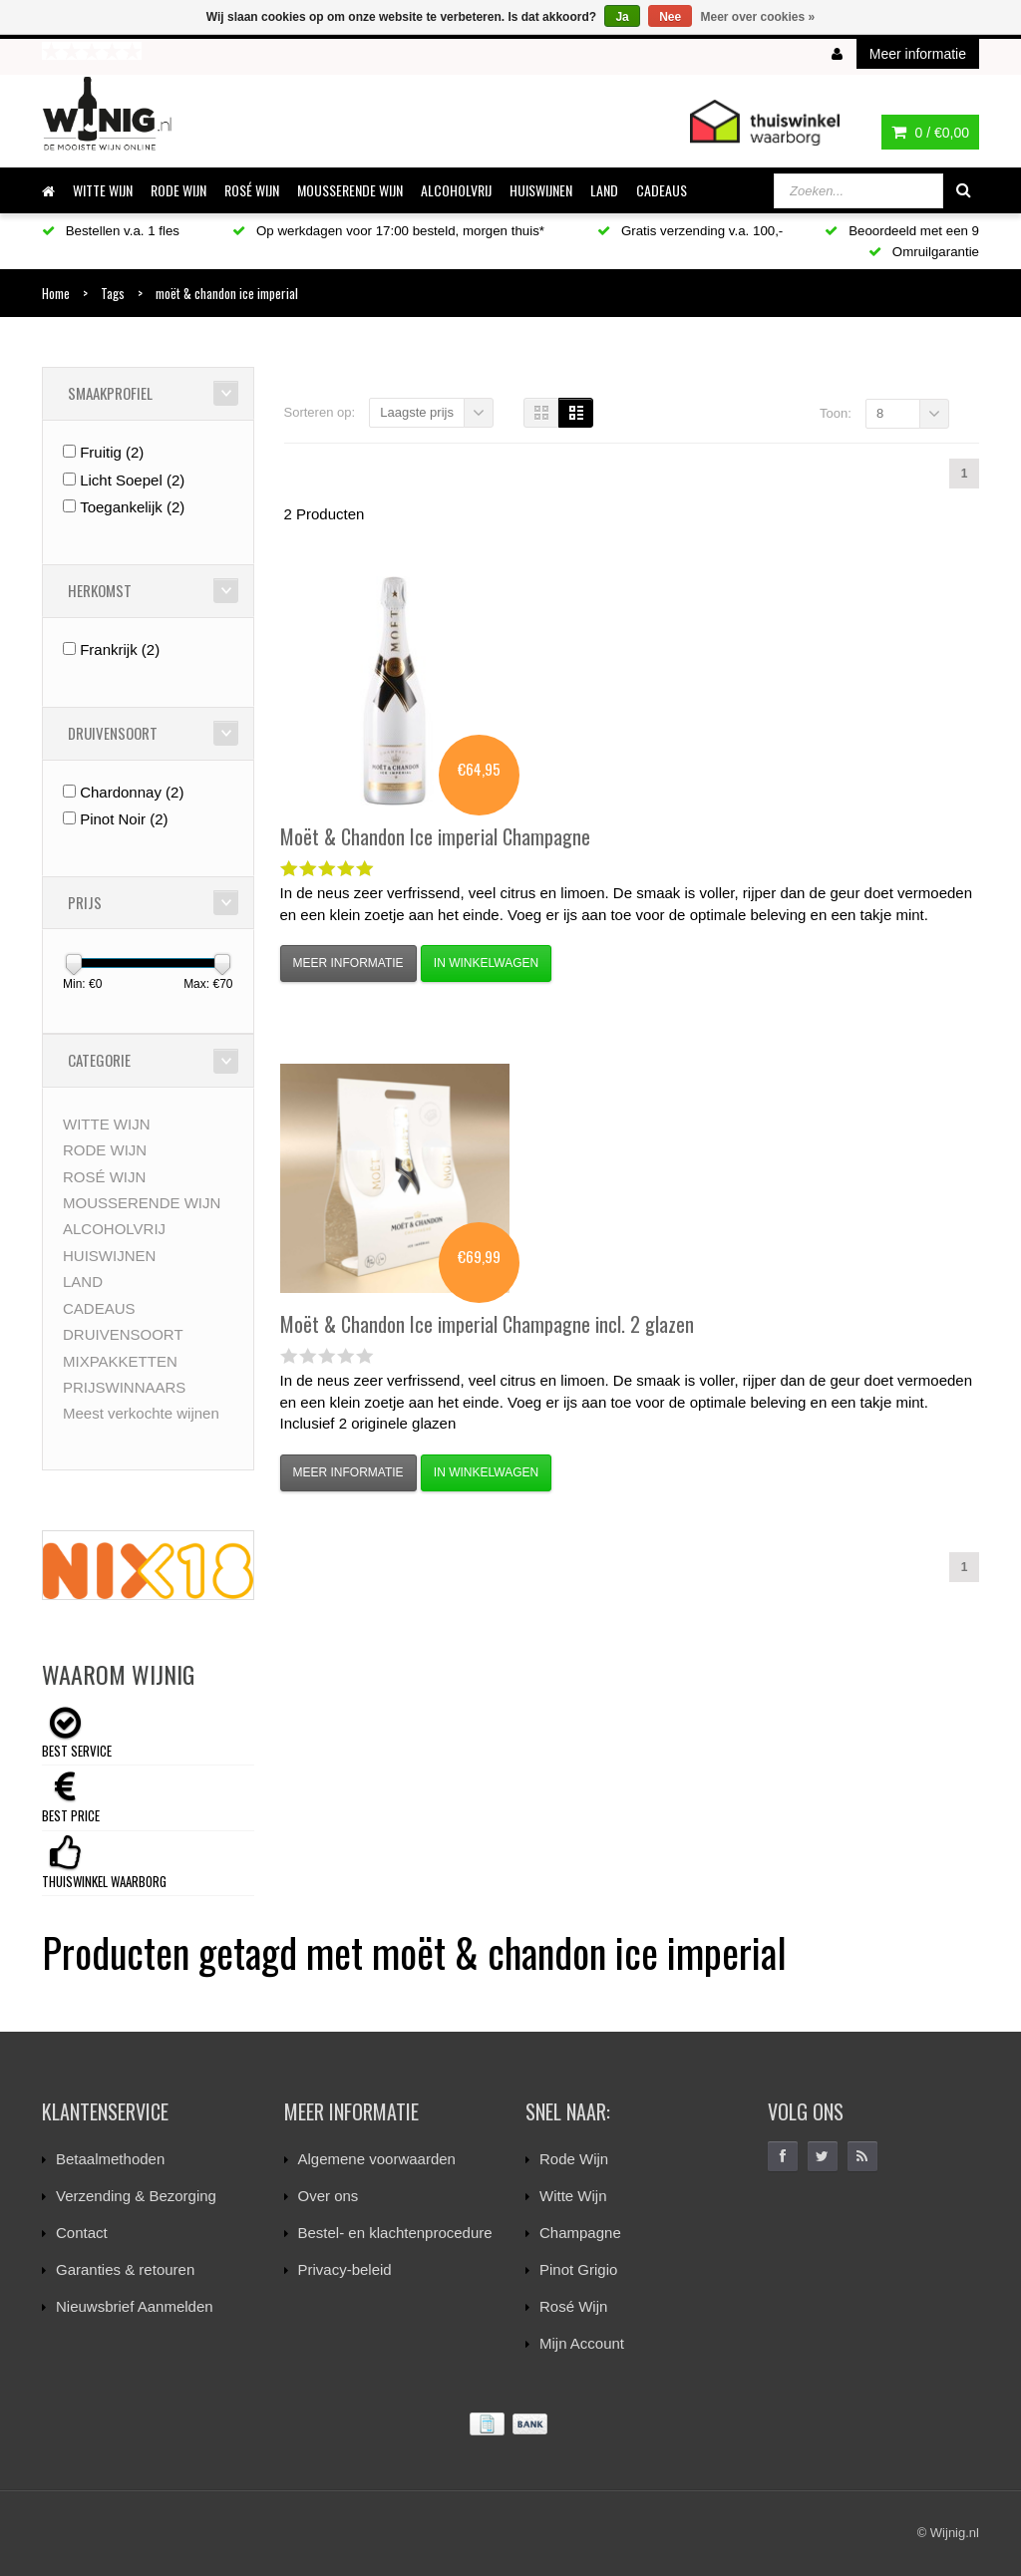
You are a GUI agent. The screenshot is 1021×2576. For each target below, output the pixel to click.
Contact (82, 2232)
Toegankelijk (132, 506)
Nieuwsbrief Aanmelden (134, 2306)
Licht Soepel (132, 480)
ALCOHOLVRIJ (456, 189)
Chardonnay (131, 792)
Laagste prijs (417, 412)
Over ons (328, 2195)
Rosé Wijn (573, 2306)
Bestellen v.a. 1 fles (110, 230)
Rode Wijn (573, 2158)
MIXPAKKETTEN (120, 1361)
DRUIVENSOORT (123, 1334)
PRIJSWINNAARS (124, 1387)
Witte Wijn (573, 2195)
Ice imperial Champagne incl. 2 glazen (487, 1324)
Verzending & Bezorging (136, 2195)
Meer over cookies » (758, 17)
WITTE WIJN (103, 189)
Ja (621, 17)
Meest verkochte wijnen (141, 1413)
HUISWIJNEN (541, 189)
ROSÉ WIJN (251, 189)
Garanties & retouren (125, 2269)
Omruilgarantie (923, 251)
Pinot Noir (124, 818)
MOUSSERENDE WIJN (350, 189)
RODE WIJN (178, 189)
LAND (604, 189)
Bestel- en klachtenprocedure (395, 2232)
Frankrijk (120, 649)
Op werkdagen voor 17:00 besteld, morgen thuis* (388, 230)
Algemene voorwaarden (377, 2158)
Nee (670, 17)
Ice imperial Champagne (435, 836)
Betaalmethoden (110, 2158)
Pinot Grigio (578, 2269)
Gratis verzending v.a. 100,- (690, 230)
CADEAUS (661, 189)
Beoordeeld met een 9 (902, 230)
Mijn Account (581, 2343)
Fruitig (112, 452)
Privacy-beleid (345, 2269)
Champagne (580, 2232)
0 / (930, 133)
